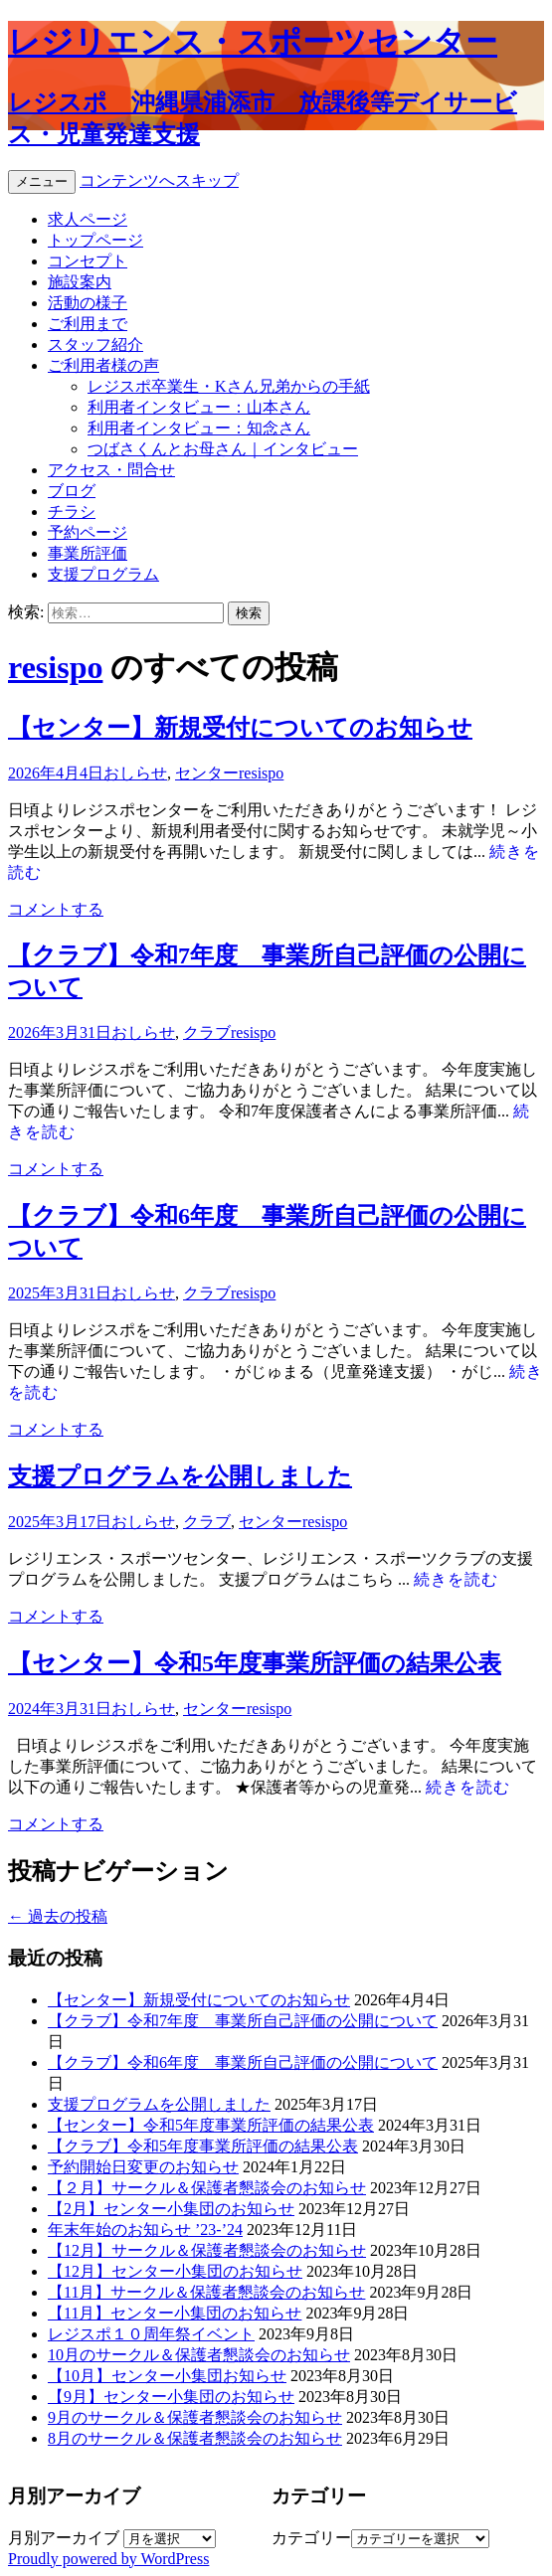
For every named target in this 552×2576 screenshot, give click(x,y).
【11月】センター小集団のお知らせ (174, 2313)
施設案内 (79, 281)
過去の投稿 (57, 1916)
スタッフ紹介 (95, 344)
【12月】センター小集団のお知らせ (175, 2271)
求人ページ (87, 219)
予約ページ (87, 532)
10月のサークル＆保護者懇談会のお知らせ (199, 2354)
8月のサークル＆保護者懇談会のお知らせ (195, 2438)
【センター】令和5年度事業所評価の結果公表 (254, 1663)
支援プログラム (103, 574)
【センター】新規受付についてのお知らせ (240, 728)
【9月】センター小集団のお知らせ (171, 2396)
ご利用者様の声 (103, 365)
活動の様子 (87, 302)
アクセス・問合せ (111, 469)
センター (207, 773)
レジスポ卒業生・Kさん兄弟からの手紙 (229, 386)
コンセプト (87, 261)
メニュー (42, 181)
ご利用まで (87, 323)
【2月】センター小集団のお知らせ (171, 2208)
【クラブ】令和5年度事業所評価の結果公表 (203, 2146)
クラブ (207, 1032)
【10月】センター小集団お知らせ (167, 2375)
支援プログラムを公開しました (180, 1476)
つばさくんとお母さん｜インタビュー (223, 448)
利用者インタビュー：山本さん (199, 407)
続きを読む (456, 1579)
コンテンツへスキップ (159, 180)
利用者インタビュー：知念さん (199, 428)
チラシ (71, 511)
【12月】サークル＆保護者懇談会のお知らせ (207, 2250)
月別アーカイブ (63, 2537)
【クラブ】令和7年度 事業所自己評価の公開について (243, 2020)
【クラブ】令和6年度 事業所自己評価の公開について (243, 2062)
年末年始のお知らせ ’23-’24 (145, 2229)
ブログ (71, 490)
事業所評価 (87, 553)
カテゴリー (311, 2537)
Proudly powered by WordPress (108, 2558)
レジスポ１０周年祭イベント (151, 2333)
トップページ (95, 240)
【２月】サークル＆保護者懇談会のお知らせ (207, 2187)
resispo (55, 667)
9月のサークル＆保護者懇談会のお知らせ (195, 2417)
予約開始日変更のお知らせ (143, 2166)
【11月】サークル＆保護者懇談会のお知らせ (206, 2292)
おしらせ (135, 773)
